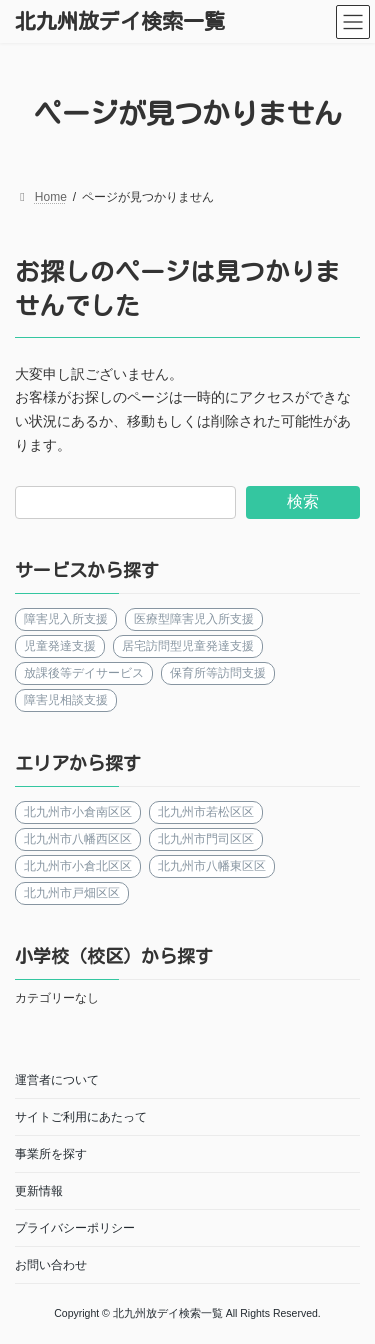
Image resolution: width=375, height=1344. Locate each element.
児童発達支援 (60, 646)
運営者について (57, 1080)
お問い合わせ (51, 1265)
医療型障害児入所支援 (194, 619)
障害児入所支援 (66, 619)
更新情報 (39, 1191)
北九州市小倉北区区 (78, 866)
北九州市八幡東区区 (212, 866)
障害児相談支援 (66, 700)
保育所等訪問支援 (218, 673)
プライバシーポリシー (75, 1228)
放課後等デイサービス (84, 673)
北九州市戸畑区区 (72, 893)
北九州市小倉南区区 (78, 812)
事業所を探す (51, 1154)
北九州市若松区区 (206, 812)
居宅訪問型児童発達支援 (188, 646)
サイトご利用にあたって (81, 1117)
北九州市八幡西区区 (78, 839)
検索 (303, 501)
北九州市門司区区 (206, 839)
